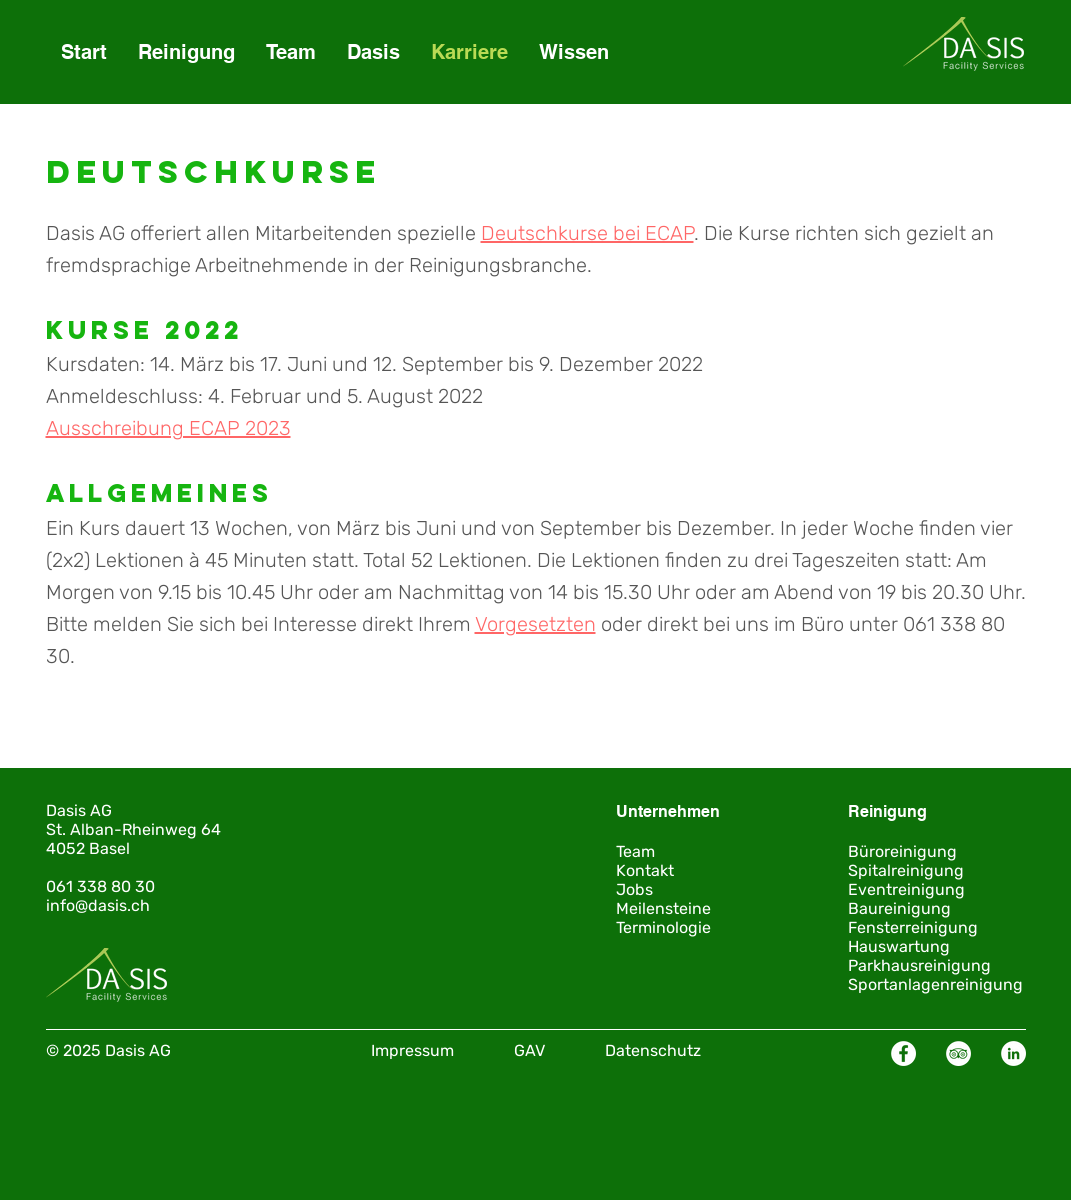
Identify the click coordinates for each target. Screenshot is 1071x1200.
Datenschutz (653, 1050)
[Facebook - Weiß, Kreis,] (903, 1053)
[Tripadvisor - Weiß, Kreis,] (958, 1053)
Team (635, 851)
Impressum (412, 1050)
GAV (529, 1050)
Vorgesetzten (535, 624)
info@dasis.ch (98, 905)
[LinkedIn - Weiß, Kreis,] (1013, 1053)
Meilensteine (663, 908)
